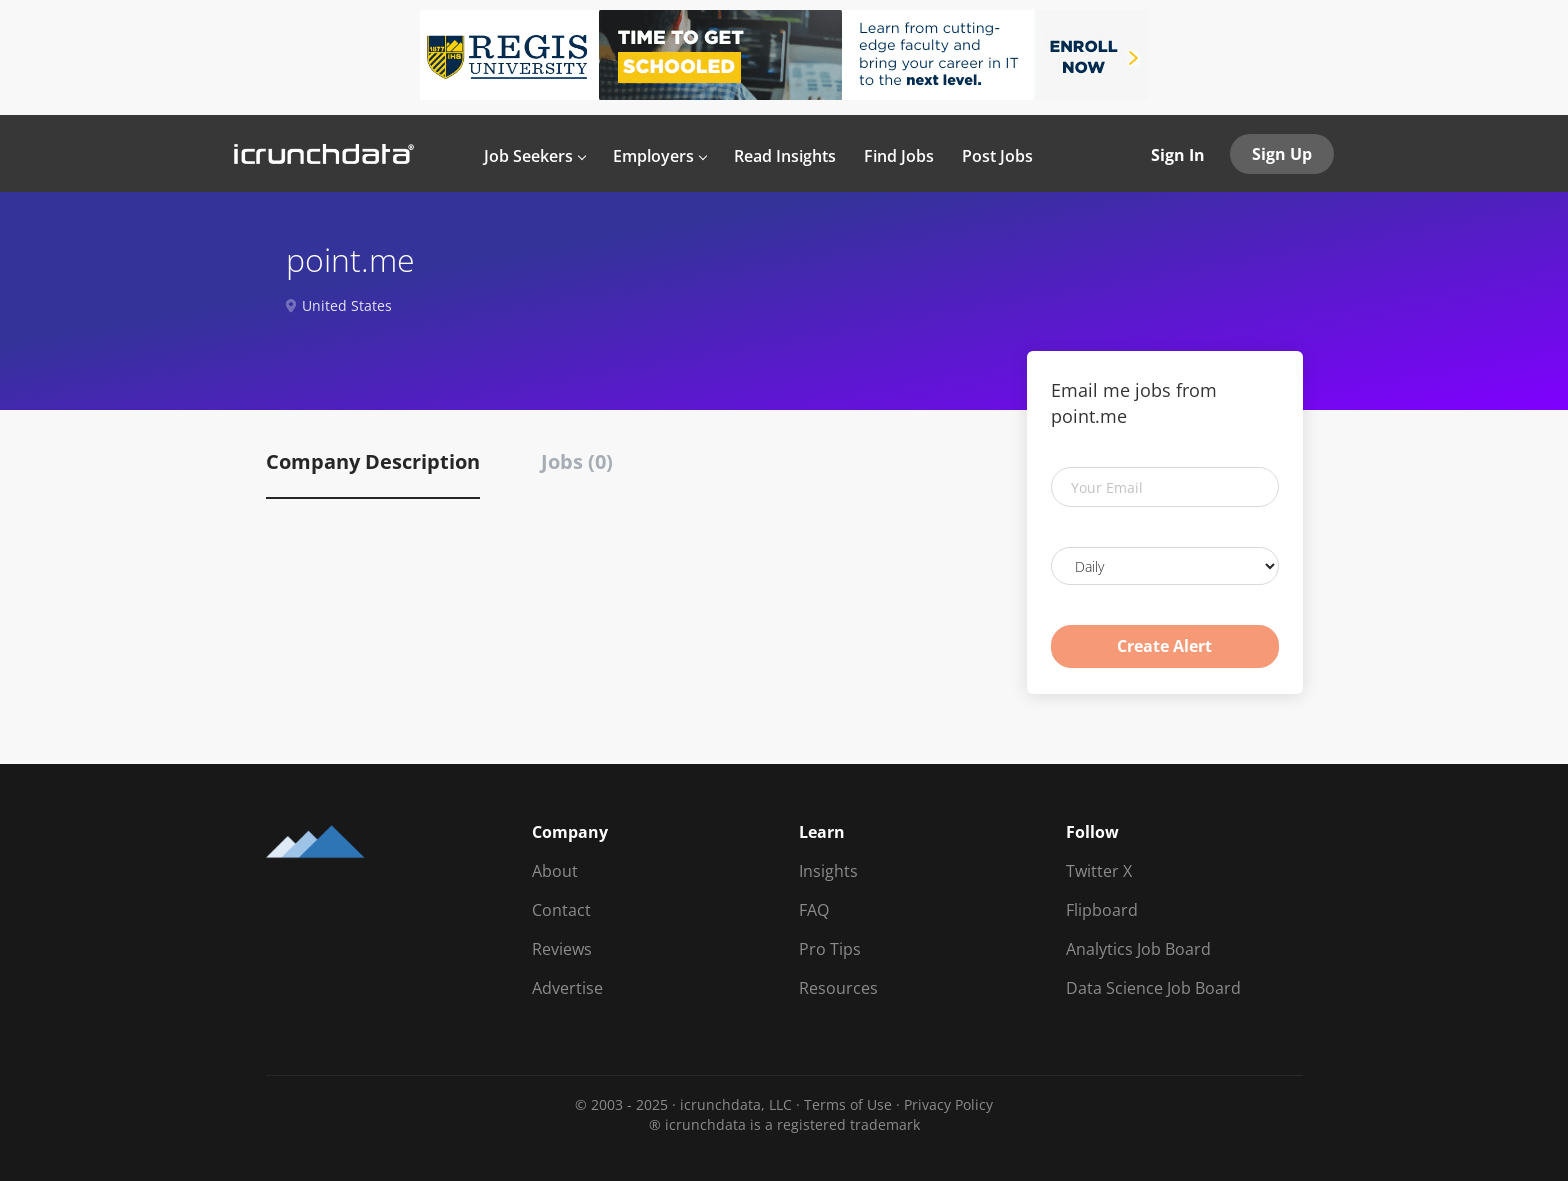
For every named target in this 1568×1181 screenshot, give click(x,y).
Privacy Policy (948, 1104)
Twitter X (1099, 871)
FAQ (814, 910)
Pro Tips (830, 949)
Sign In (1178, 155)
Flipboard (1102, 910)
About (555, 871)
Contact (561, 910)
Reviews (562, 949)
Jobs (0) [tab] (577, 461)
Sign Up (1282, 154)
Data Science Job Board (1153, 988)
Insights (828, 871)
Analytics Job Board (1138, 949)
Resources (838, 988)
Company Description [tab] (373, 461)
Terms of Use (848, 1104)
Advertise (567, 988)
